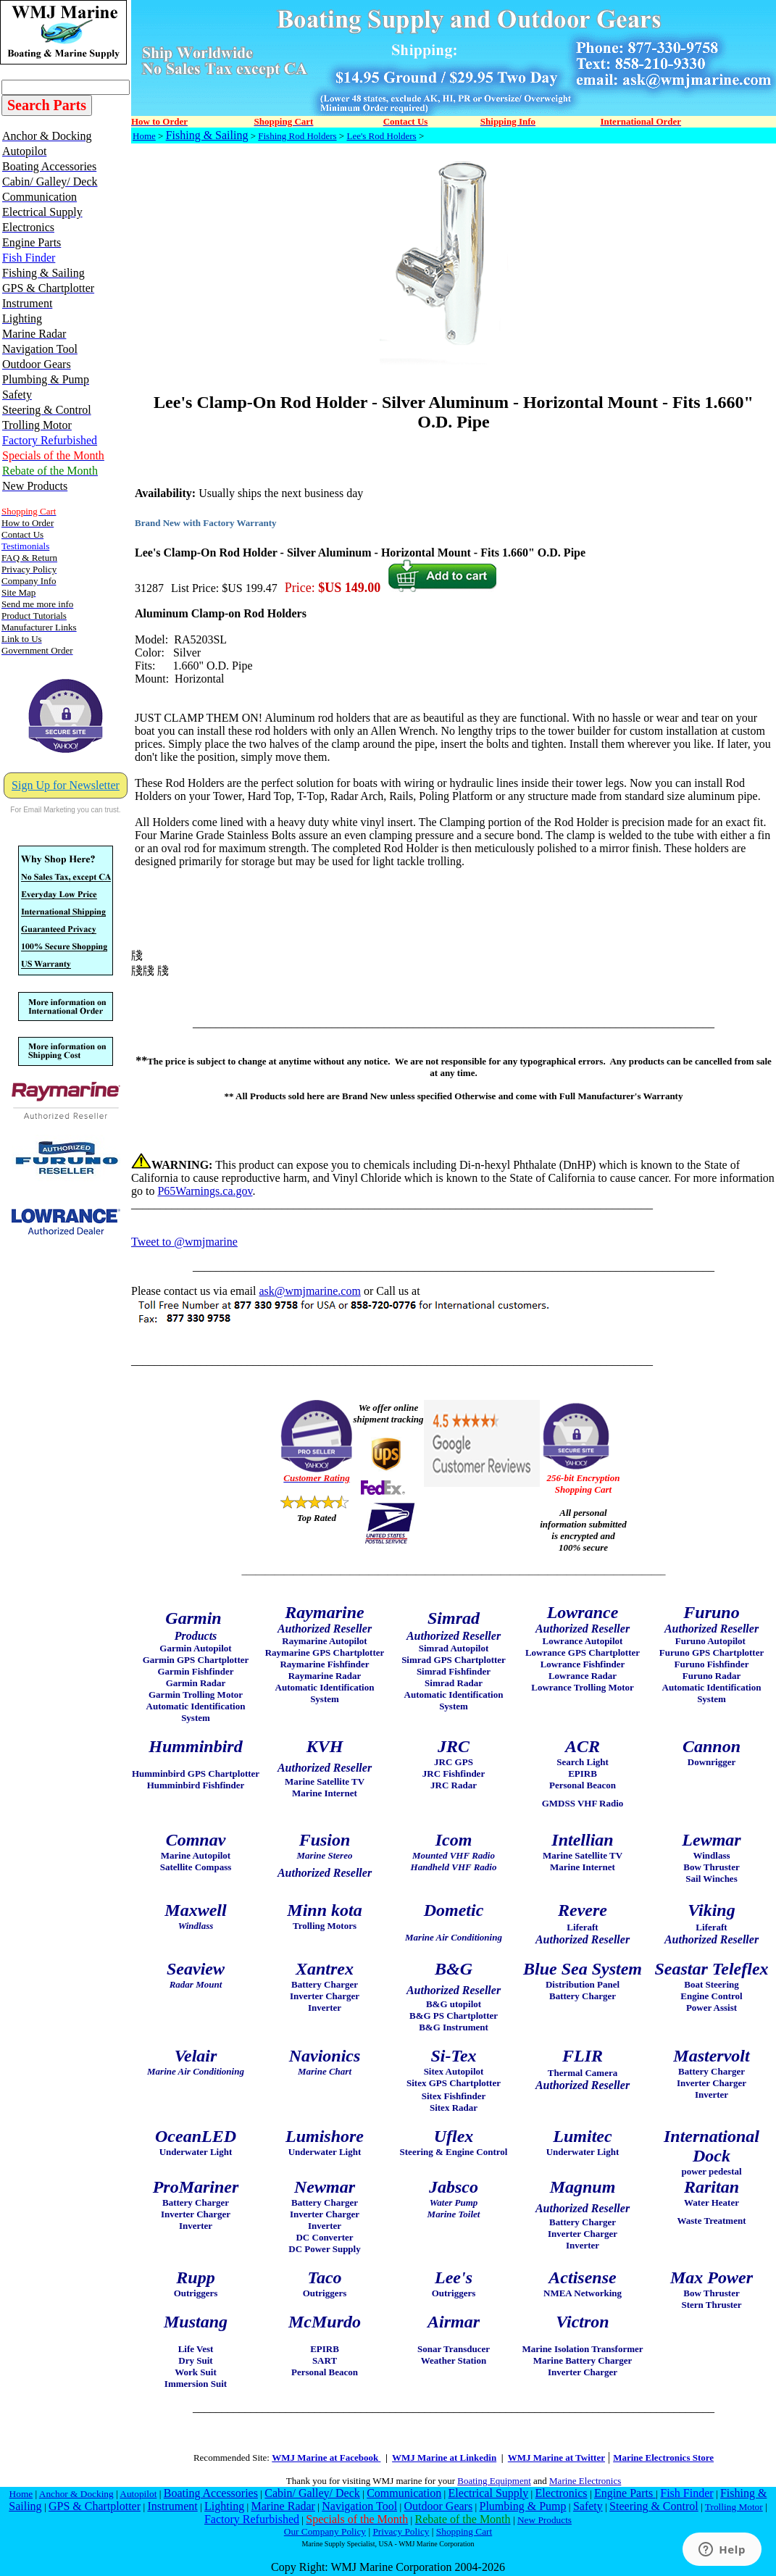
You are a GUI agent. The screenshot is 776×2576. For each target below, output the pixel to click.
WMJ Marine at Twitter (556, 2457)
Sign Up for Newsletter (66, 785)
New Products (544, 2519)
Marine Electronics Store (663, 2457)
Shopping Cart (464, 2531)
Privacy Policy (400, 2531)
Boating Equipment (493, 2480)
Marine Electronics (585, 2480)
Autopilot (138, 2493)
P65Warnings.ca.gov (204, 1191)
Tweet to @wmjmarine (184, 1241)
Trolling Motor (734, 2506)
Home (144, 135)
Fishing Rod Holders (297, 135)
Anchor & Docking (76, 2493)
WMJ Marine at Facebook (326, 2457)
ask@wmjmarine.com (309, 1291)
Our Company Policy (325, 2531)
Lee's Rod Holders (381, 135)
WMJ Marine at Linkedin (444, 2457)
